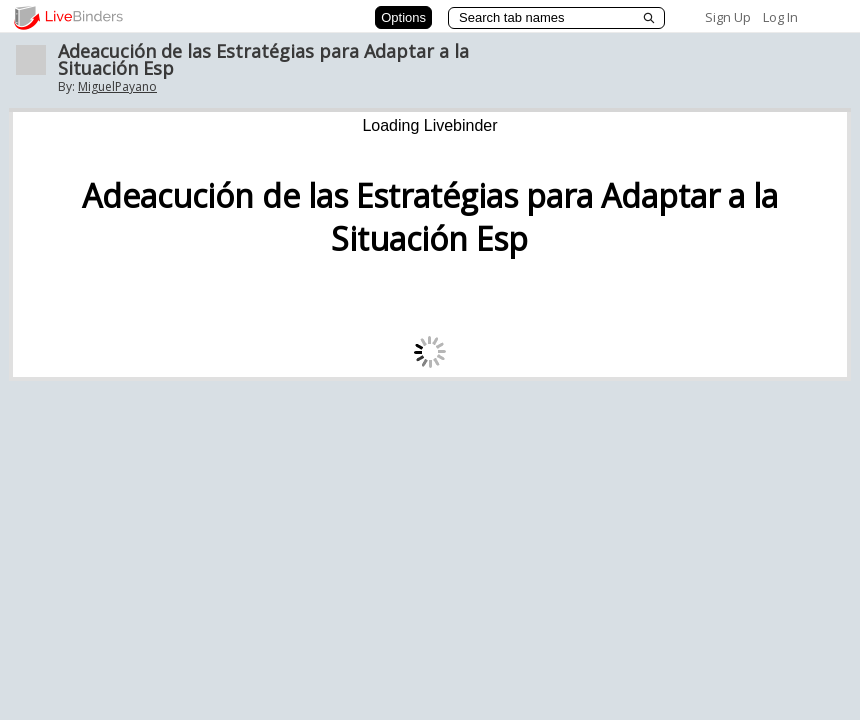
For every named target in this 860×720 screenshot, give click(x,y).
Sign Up (728, 17)
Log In (780, 17)
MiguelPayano (117, 86)
